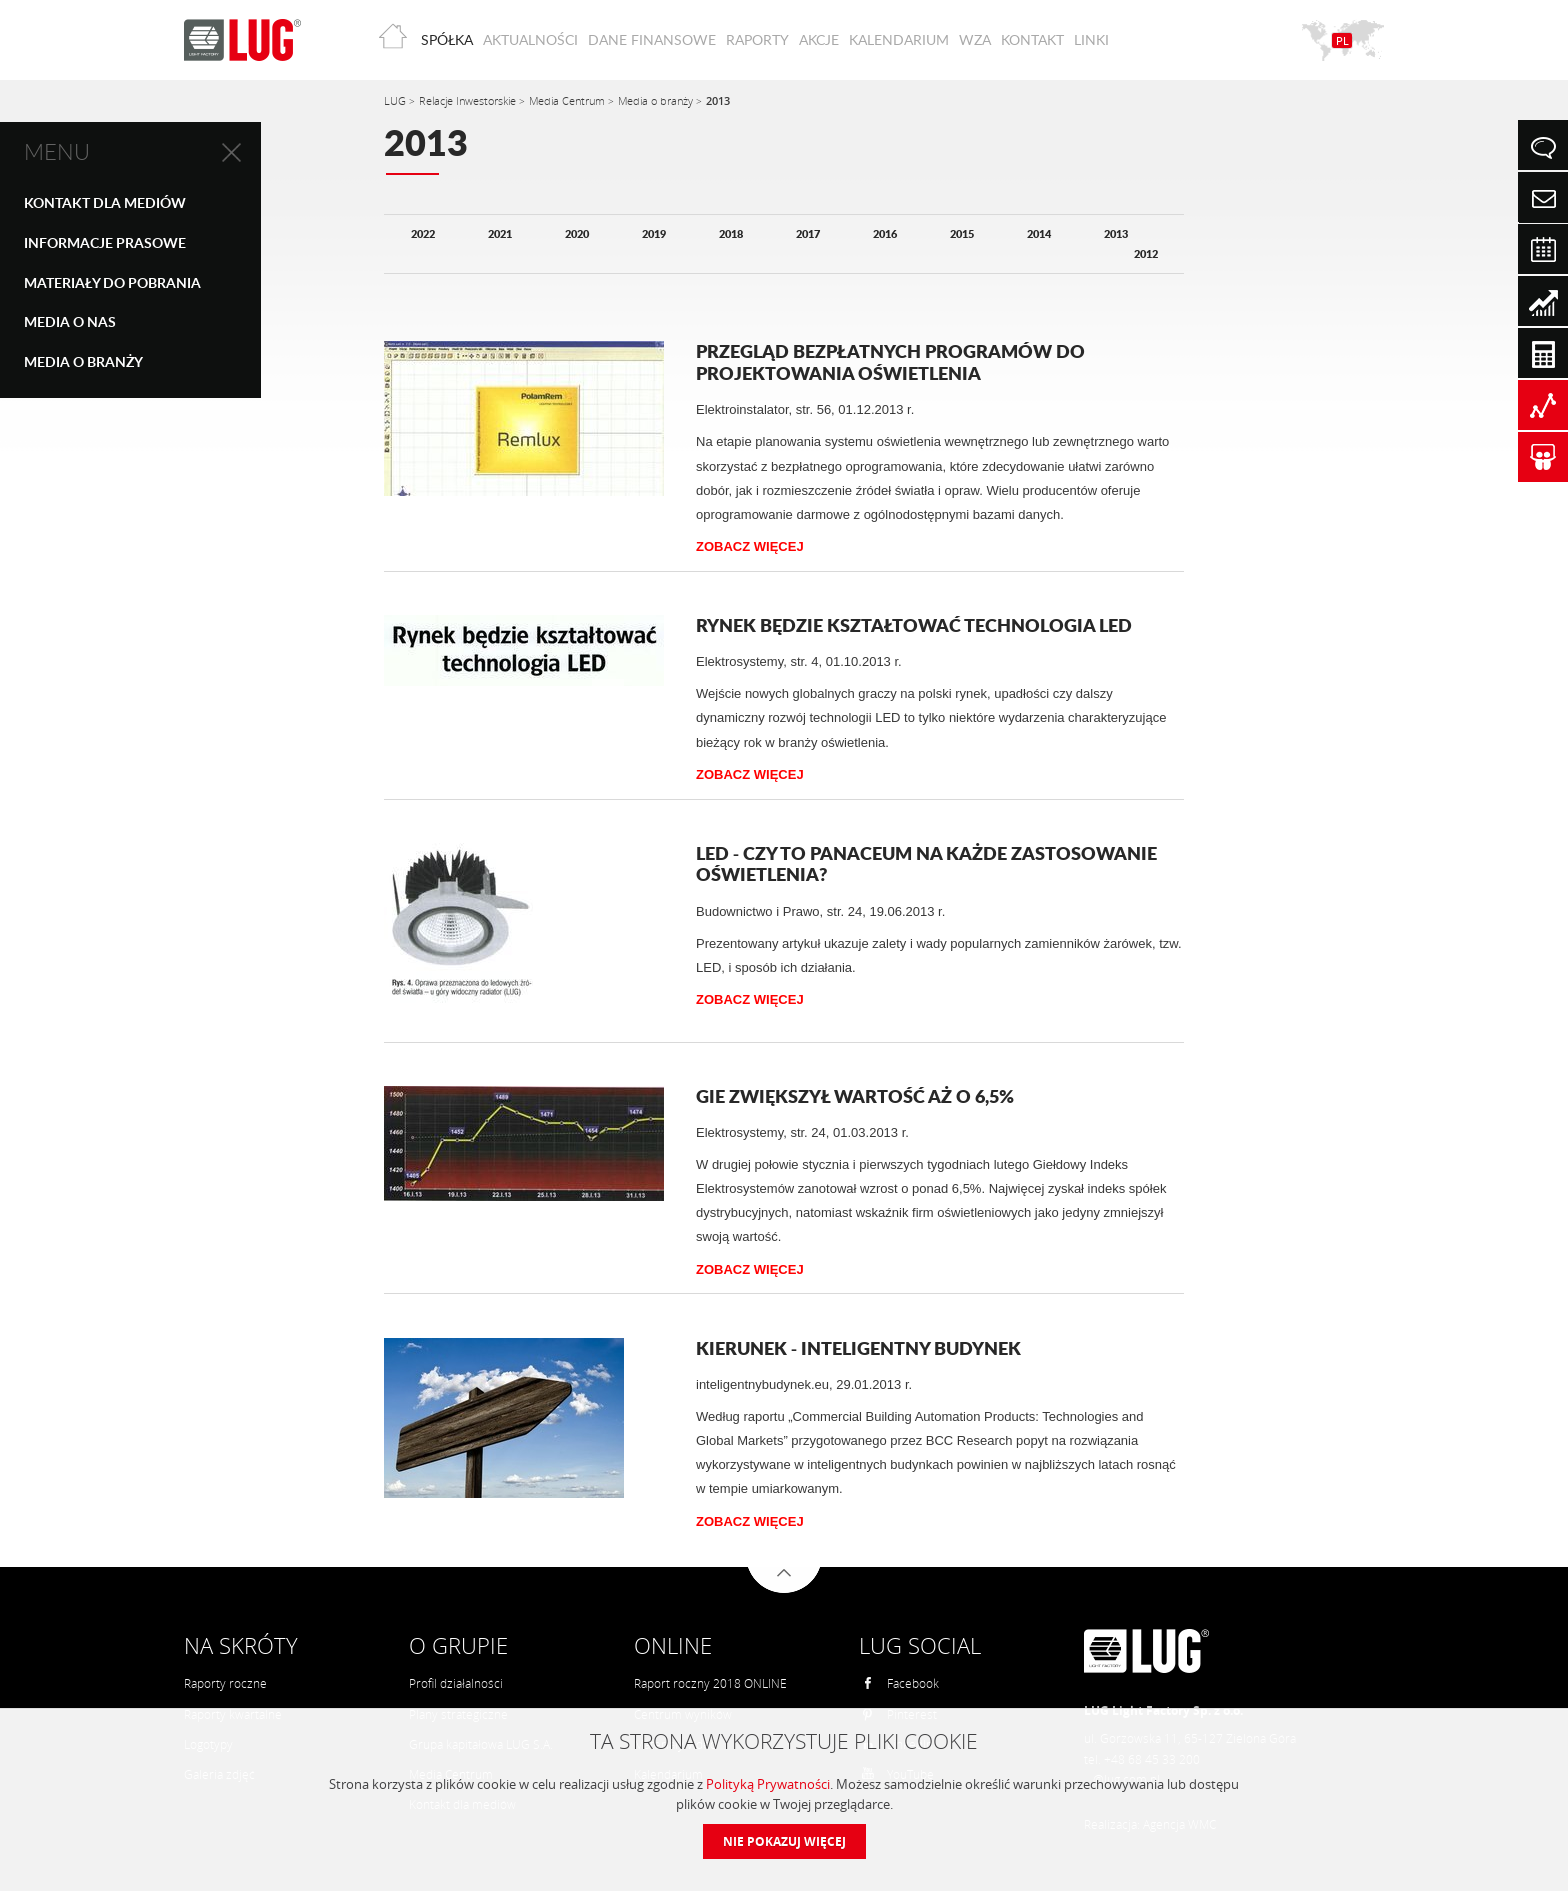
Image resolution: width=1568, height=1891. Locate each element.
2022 (423, 234)
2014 (1039, 234)
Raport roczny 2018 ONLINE (710, 1683)
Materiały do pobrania (112, 282)
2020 (577, 234)
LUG (396, 100)
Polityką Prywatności (768, 1784)
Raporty (757, 39)
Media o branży (83, 361)
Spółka (447, 39)
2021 (500, 234)
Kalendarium (899, 39)
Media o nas (70, 321)
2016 (885, 234)
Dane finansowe (652, 39)
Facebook (900, 1683)
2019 (654, 234)
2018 (731, 234)
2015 (962, 234)
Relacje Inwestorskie (469, 100)
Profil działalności (456, 1683)
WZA (975, 39)
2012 (1146, 254)
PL (1342, 40)
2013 (718, 100)
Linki (1091, 39)
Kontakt (1032, 39)
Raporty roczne (225, 1683)
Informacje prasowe (105, 242)
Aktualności (530, 39)
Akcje (819, 39)
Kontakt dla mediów (105, 202)
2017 (808, 234)
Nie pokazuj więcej (784, 1841)
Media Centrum (568, 100)
